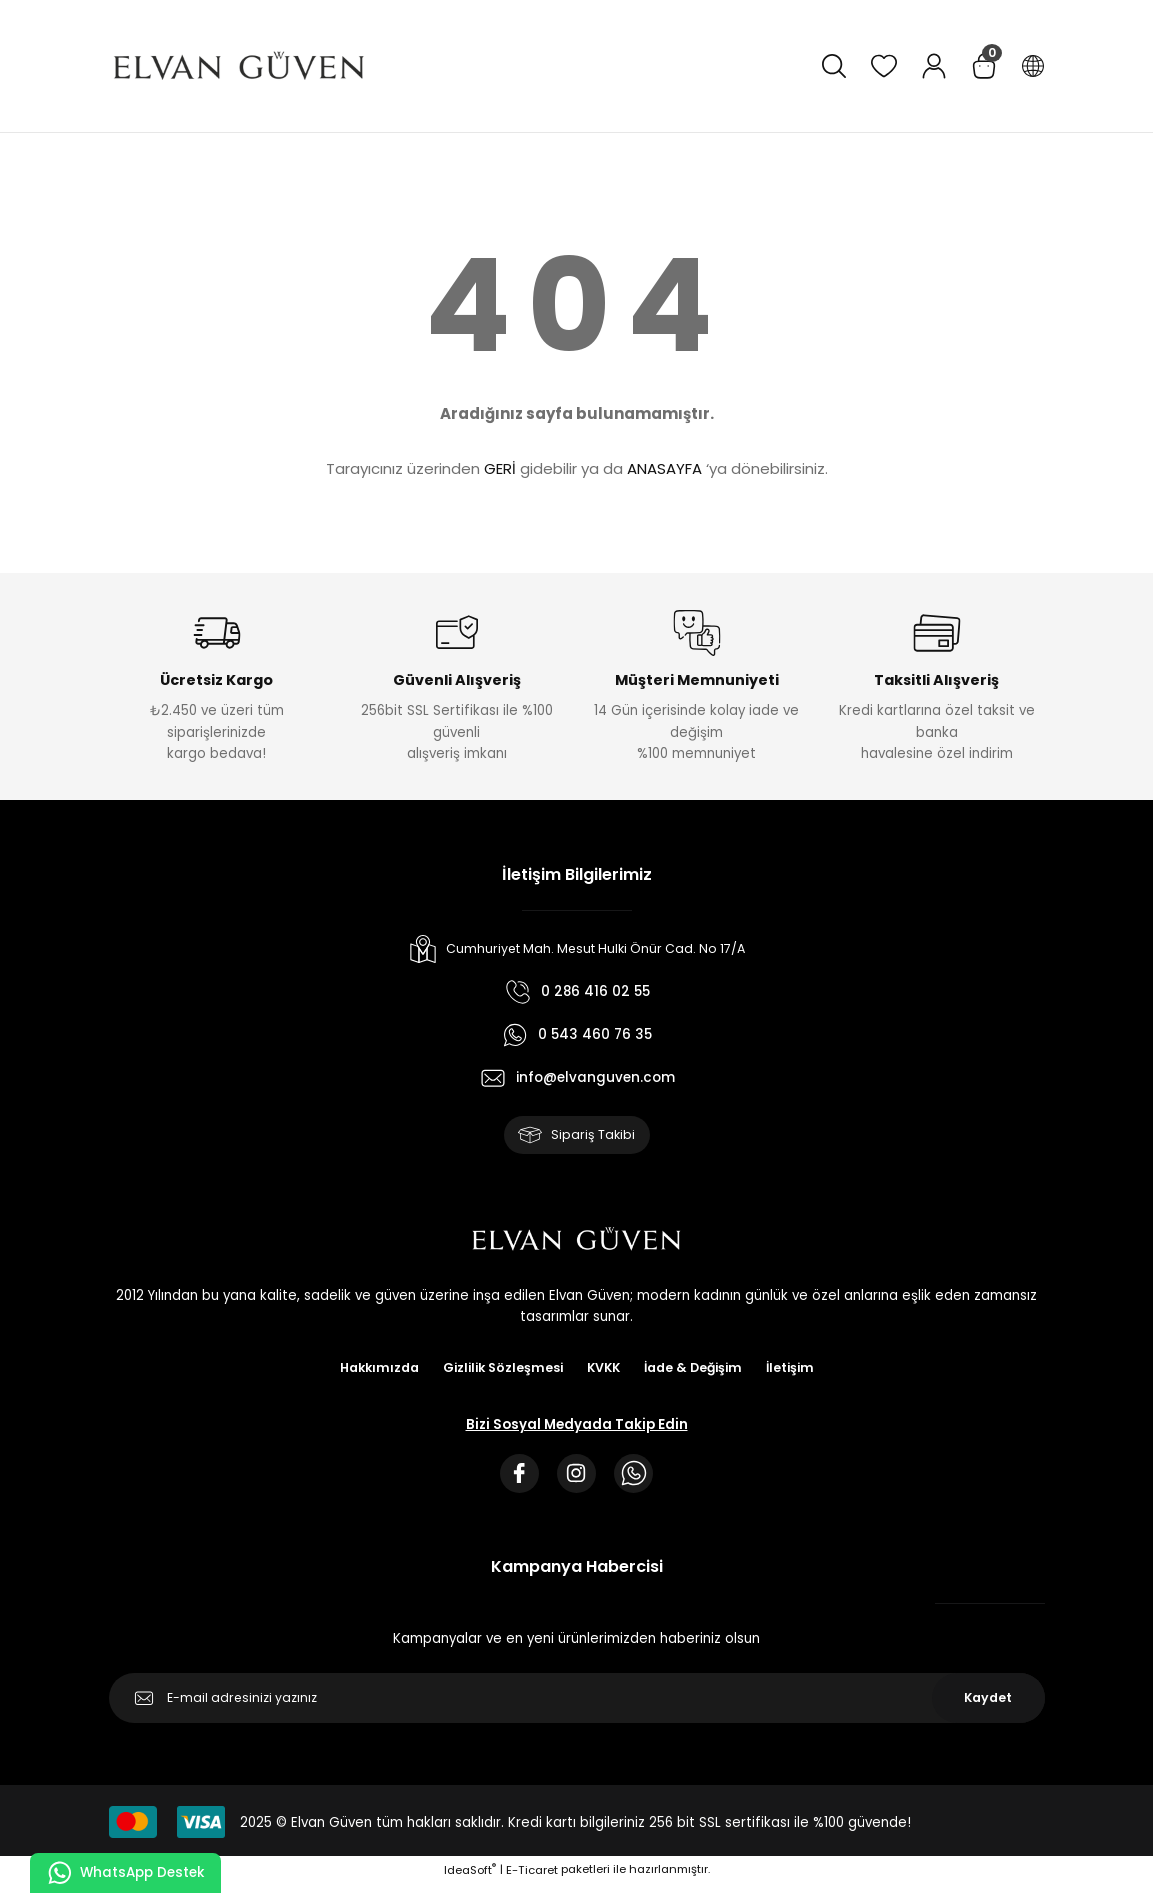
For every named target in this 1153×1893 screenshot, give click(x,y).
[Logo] (239, 66)
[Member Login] (934, 66)
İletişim (801, 1371)
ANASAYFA (664, 468)
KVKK (605, 1371)
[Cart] (984, 66)
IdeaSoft (470, 1878)
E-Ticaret (532, 1878)
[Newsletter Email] (577, 1707)
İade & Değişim (699, 1371)
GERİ (500, 468)
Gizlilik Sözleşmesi (499, 1371)
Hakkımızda (369, 1371)
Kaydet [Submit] (988, 1706)
